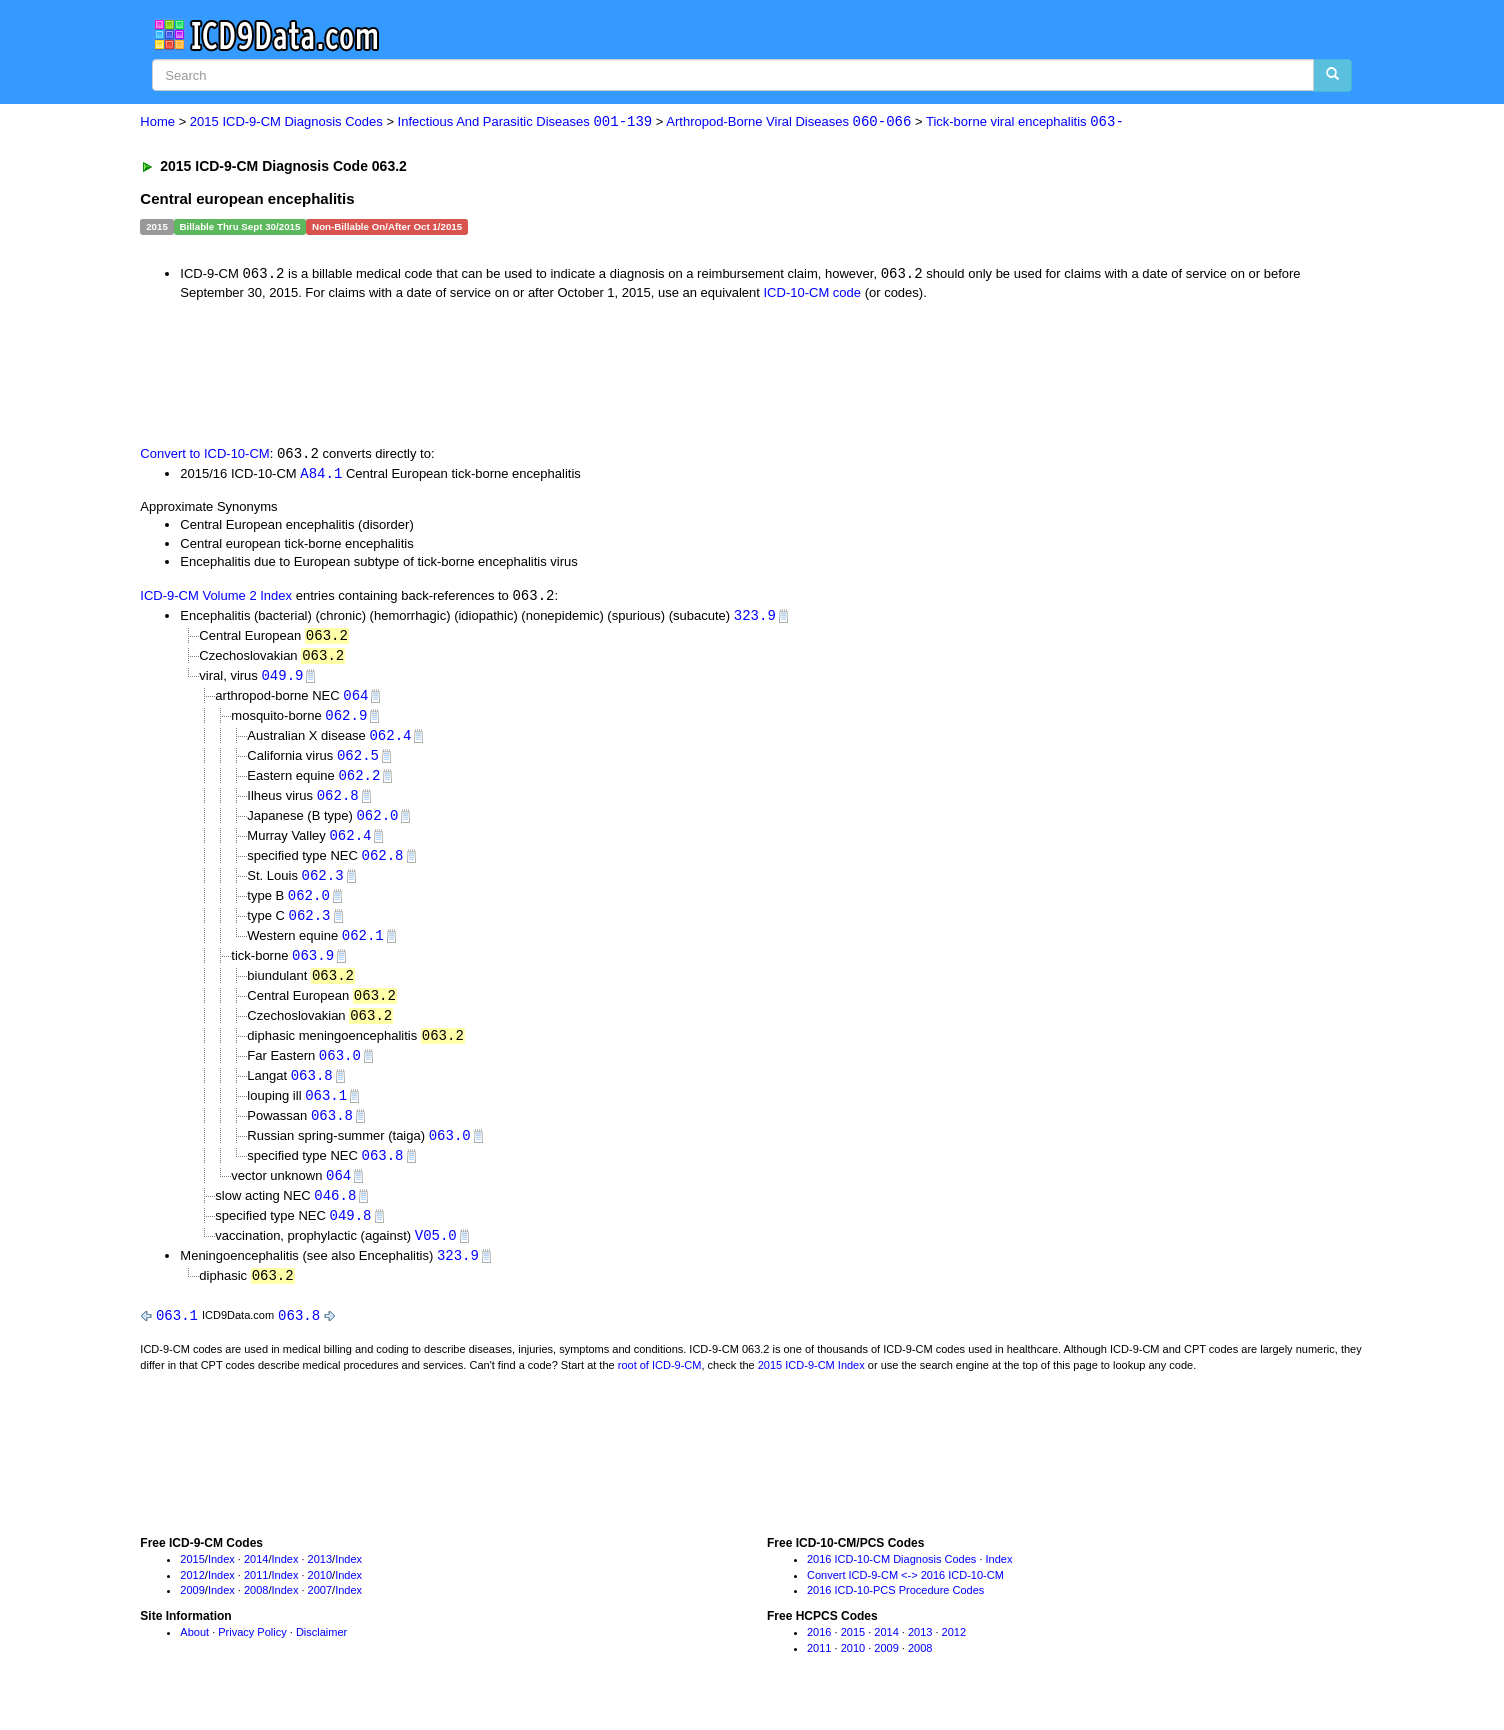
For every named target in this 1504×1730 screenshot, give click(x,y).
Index (221, 1582)
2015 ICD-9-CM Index (811, 1387)
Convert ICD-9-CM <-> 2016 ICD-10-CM (905, 1597)
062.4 (390, 741)
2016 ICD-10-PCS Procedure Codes (895, 1613)
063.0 (340, 1070)
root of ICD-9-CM (660, 1387)
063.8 (312, 1091)
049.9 (282, 679)
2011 (256, 1597)
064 (355, 700)
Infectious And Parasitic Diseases (525, 122)
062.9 (346, 721)
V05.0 (436, 1255)
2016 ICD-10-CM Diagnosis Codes (891, 1582)
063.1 (326, 1111)
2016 (819, 1655)
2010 (320, 1597)
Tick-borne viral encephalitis (1025, 122)
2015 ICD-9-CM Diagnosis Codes (286, 122)
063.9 (313, 967)
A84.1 (321, 474)
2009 (192, 1613)
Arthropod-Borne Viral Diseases (788, 122)
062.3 (323, 885)
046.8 (335, 1214)
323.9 (755, 618)
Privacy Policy (252, 1655)
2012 (192, 1597)
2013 (320, 1582)
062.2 (359, 782)
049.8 (351, 1235)
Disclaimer (321, 1655)
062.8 (338, 803)
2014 (256, 1582)
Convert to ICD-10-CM (204, 455)
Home (157, 122)
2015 (192, 1582)
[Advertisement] (497, 372)
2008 (256, 1613)
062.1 (363, 947)
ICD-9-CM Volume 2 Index (216, 598)
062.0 (377, 823)
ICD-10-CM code (813, 293)
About (194, 1655)
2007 (320, 1613)
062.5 (358, 762)
